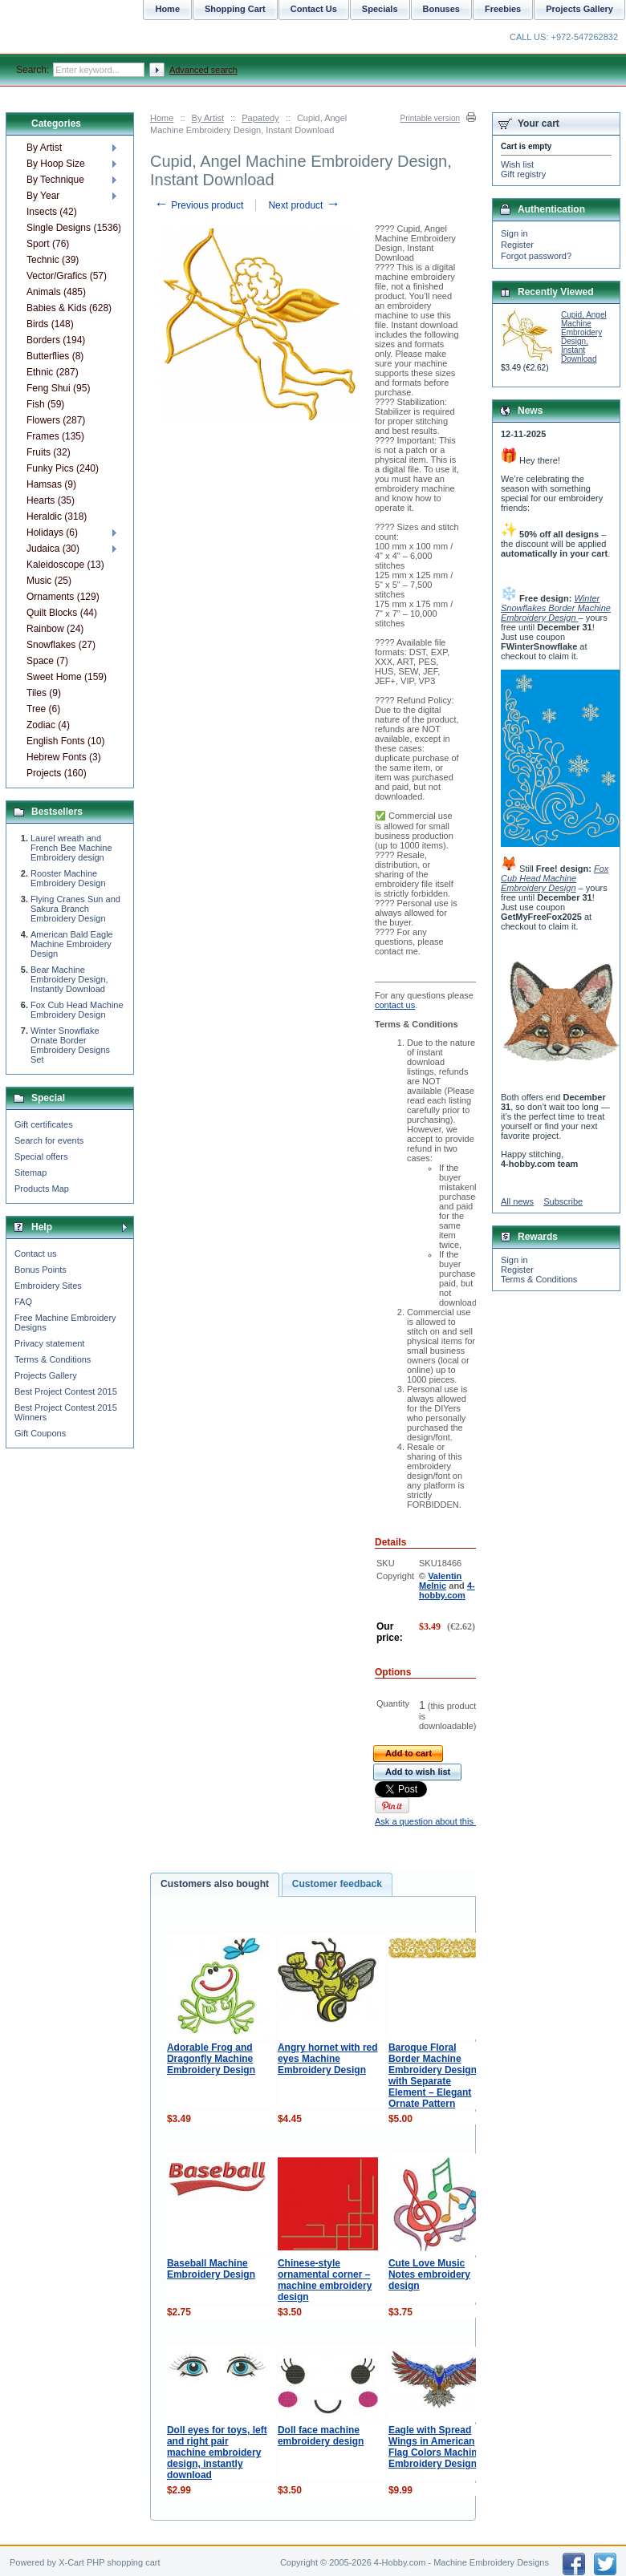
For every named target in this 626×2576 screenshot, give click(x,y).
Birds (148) (50, 324)
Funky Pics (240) (62, 468)
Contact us (35, 1253)
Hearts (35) (50, 500)
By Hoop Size (55, 163)
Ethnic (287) (52, 372)
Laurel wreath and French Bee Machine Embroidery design (71, 847)
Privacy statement (49, 1343)
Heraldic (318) (56, 516)
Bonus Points (40, 1269)
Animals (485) (56, 292)
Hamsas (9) (51, 484)
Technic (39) (52, 259)
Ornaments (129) (63, 596)
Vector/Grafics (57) (66, 275)
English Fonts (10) (65, 741)
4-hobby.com (447, 1590)
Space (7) (47, 660)
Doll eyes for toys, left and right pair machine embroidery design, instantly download (217, 2452)
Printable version (430, 118)
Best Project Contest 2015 (65, 1391)
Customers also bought (215, 1883)
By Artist (208, 118)
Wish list (517, 164)
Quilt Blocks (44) (61, 612)
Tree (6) (43, 709)
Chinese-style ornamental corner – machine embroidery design (325, 2280)
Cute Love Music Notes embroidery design (429, 2274)
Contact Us (314, 9)
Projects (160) (56, 773)
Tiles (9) (43, 693)
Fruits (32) (48, 452)
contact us (395, 1005)
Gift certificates (43, 1124)
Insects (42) (51, 211)
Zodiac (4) (48, 725)
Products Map (41, 1188)
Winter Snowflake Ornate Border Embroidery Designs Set (70, 1045)
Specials (380, 9)
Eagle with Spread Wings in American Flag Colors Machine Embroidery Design (435, 2446)
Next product (303, 205)
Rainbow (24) (54, 628)
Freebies (503, 9)
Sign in (514, 233)
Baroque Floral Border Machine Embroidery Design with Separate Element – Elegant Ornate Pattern (432, 2075)
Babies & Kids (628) (69, 308)
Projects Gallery (45, 1375)
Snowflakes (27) (61, 644)
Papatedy (260, 118)
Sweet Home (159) (66, 676)
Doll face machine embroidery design (321, 2435)
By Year (42, 195)
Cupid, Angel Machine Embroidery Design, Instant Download (584, 336)
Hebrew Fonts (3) (63, 757)
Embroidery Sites (48, 1285)
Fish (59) (45, 404)
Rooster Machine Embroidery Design (68, 878)
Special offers (40, 1156)
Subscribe (563, 1201)
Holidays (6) (52, 532)
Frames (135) (55, 436)
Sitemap (30, 1172)
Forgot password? (536, 256)
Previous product (198, 205)
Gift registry (523, 174)
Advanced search (203, 70)
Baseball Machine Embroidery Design (211, 2269)
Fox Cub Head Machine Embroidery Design (77, 1009)
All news (517, 1201)
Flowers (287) (55, 420)
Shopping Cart (235, 9)
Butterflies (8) (54, 356)
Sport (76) (47, 243)
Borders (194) (55, 340)
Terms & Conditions (52, 1359)
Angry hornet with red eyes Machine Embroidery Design (328, 2059)
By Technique (55, 179)
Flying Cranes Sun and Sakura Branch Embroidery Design (75, 908)
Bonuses (441, 9)
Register (517, 244)
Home (161, 118)
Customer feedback (337, 1883)
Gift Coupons (40, 1433)
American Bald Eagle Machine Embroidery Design (71, 944)
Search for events (48, 1140)
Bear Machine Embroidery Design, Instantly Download (69, 979)
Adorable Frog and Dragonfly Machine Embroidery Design (211, 2059)
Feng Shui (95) (58, 388)
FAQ (23, 1301)
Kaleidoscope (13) (65, 564)
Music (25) (48, 580)
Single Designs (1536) (73, 227)
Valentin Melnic (440, 1580)
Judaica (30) (52, 548)
